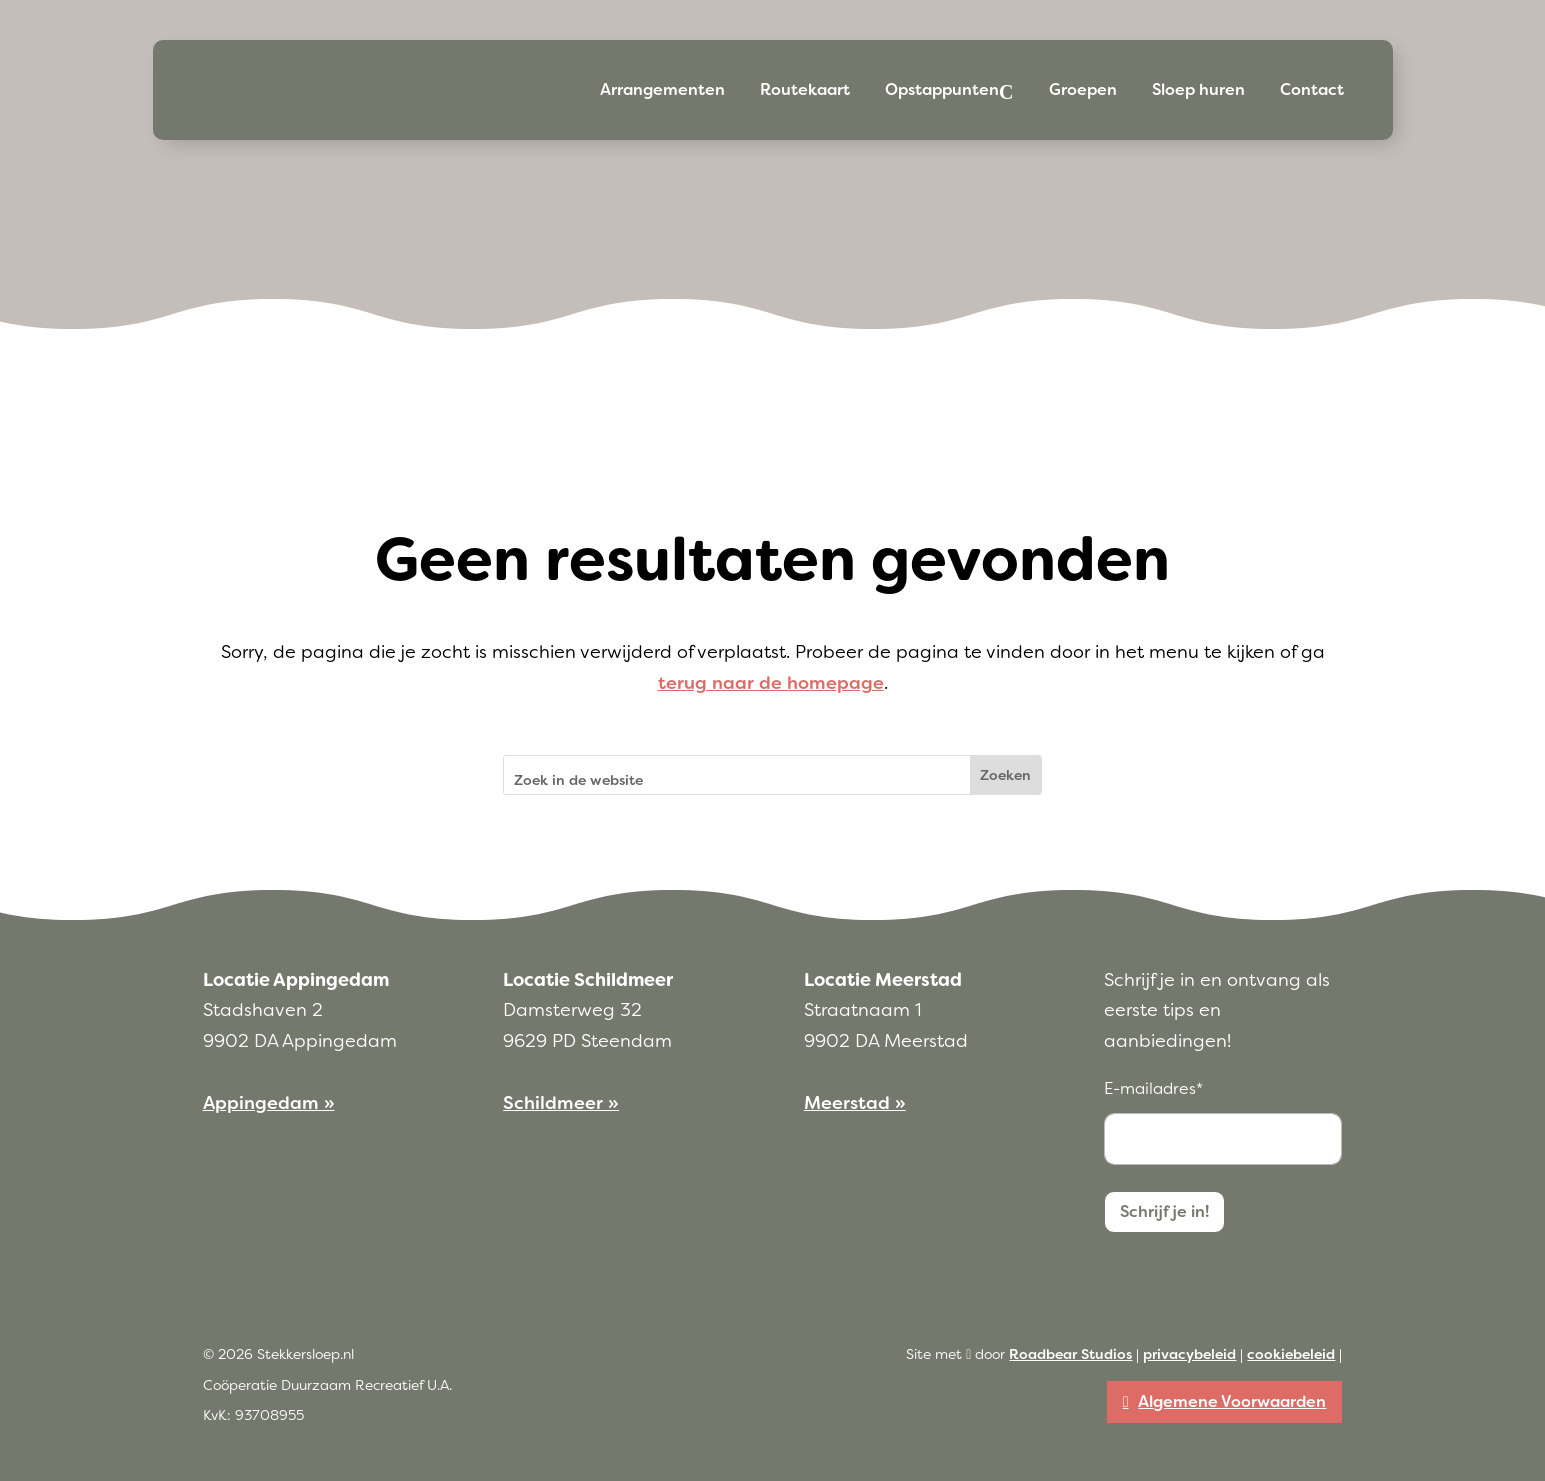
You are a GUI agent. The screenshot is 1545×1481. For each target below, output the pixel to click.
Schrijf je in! (1164, 1211)
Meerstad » (855, 1103)
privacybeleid (1189, 1354)
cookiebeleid (1291, 1354)
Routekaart (805, 89)
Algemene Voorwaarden (1232, 1401)
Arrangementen (662, 89)
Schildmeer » (561, 1103)
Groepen (1083, 89)
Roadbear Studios (1070, 1354)
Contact (1312, 89)
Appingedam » (269, 1103)
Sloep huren (1198, 89)
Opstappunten (942, 89)
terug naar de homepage (771, 683)
